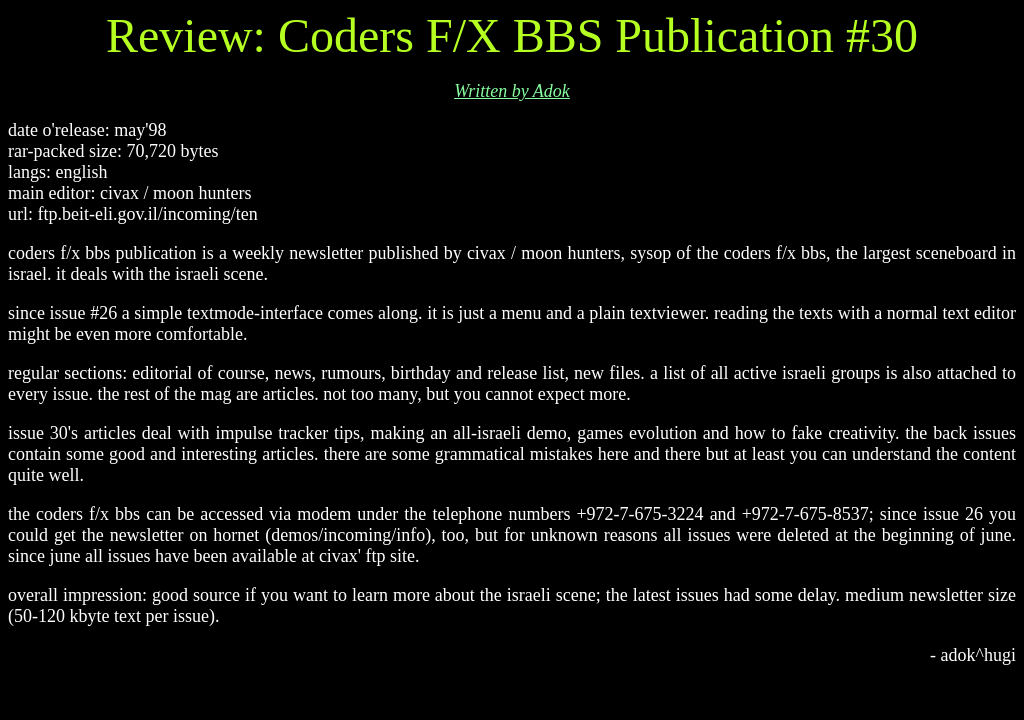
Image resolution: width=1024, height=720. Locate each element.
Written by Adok (512, 91)
